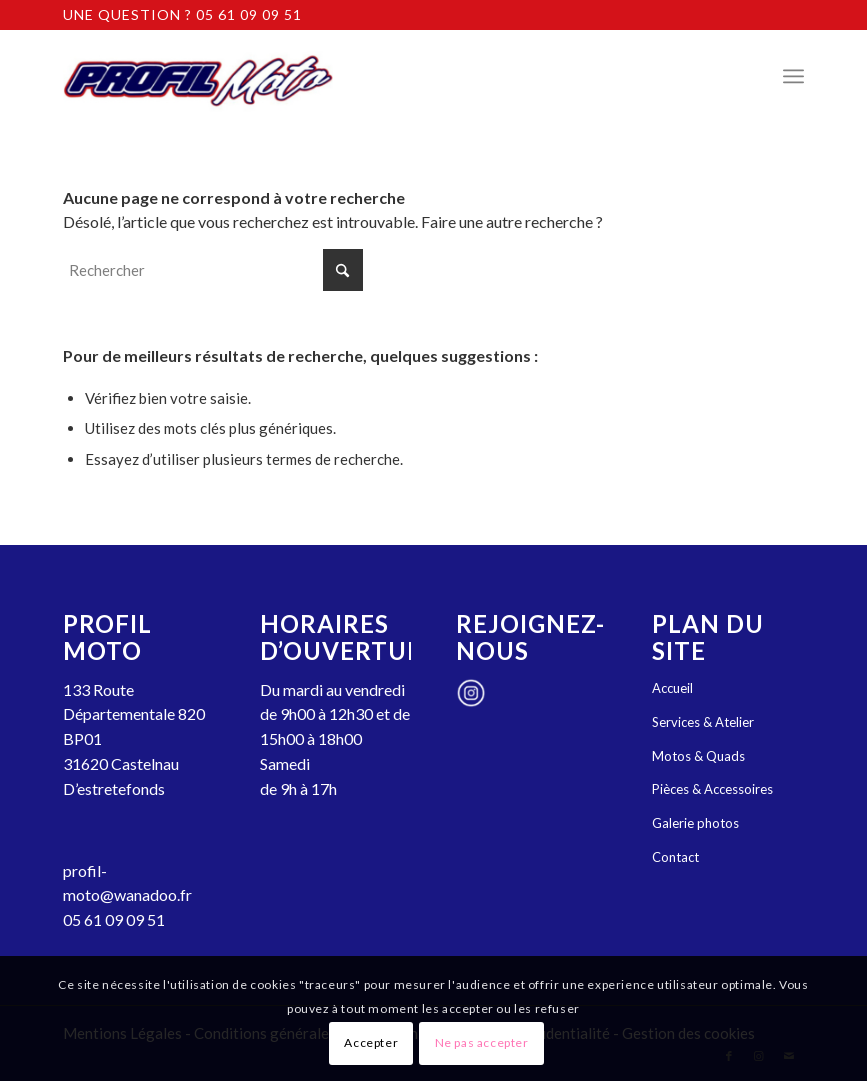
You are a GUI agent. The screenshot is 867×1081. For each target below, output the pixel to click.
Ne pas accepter (482, 1042)
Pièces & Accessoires (712, 789)
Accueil (672, 688)
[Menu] (793, 76)
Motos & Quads (698, 756)
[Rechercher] (213, 270)
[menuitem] (793, 76)
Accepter (371, 1042)
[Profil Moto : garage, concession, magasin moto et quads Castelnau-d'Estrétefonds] (198, 76)
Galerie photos (695, 823)
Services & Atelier (703, 722)
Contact (675, 857)
